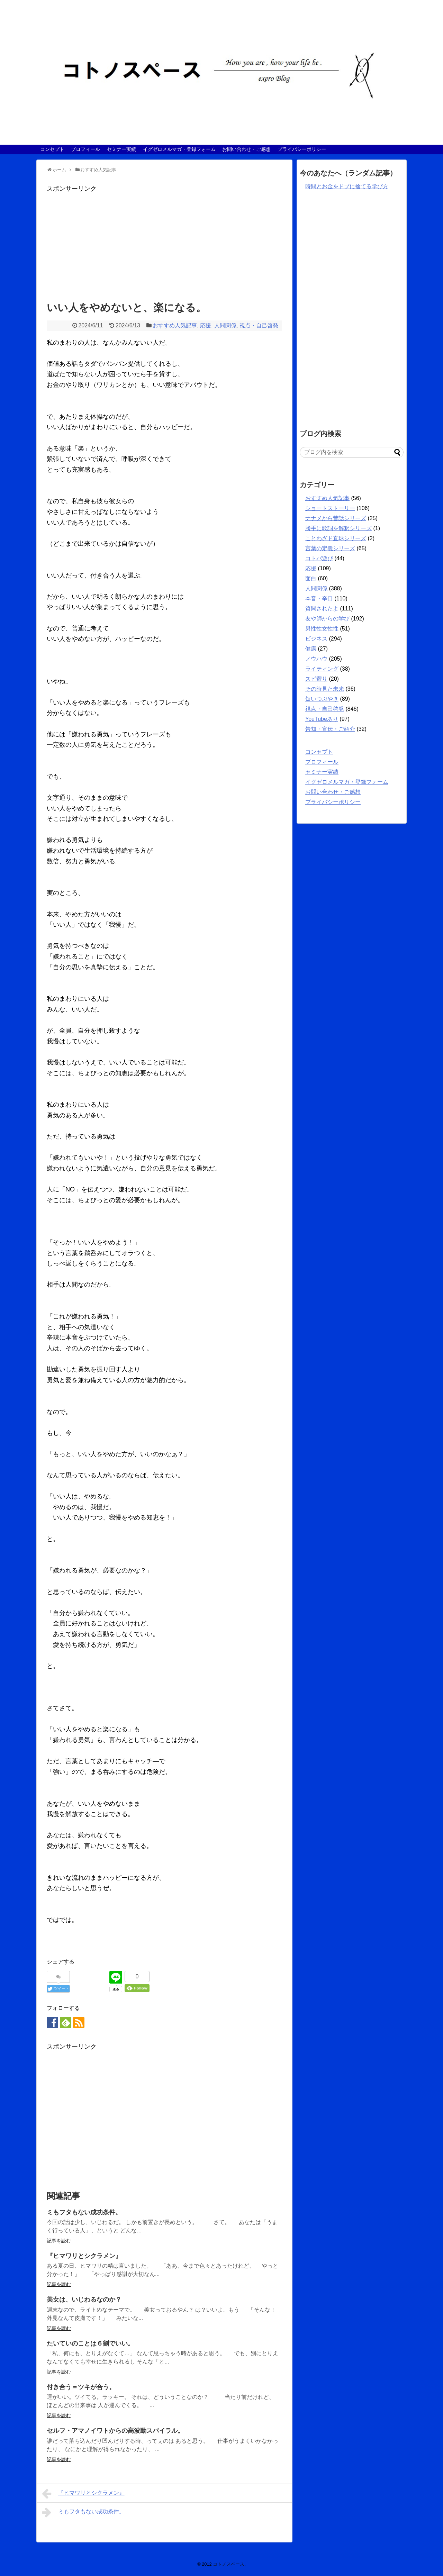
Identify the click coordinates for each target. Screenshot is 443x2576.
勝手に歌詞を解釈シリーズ (338, 528)
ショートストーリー (330, 508)
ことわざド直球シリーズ (335, 538)
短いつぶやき (321, 699)
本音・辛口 (319, 598)
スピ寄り (316, 679)
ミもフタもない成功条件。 (84, 2212)
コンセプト (52, 149)
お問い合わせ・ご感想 (246, 149)
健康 (310, 649)
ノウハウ (316, 659)
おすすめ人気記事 (175, 325)
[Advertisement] (164, 242)
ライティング (321, 669)
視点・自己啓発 (258, 325)
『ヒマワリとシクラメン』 (84, 2255)
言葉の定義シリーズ (330, 548)
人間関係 (225, 325)
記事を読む (59, 2240)
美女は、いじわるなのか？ (84, 2299)
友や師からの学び (327, 619)
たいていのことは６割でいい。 (90, 2343)
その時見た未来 (324, 689)
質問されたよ (321, 608)
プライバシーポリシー (302, 149)
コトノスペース (228, 2564)
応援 (205, 325)
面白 (310, 578)
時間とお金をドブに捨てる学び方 (346, 186)
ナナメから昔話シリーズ (335, 518)
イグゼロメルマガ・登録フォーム (179, 149)
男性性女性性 (321, 629)
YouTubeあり (321, 719)
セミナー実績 (121, 149)
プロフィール (85, 149)
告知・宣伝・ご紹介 (330, 729)
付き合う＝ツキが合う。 (81, 2387)
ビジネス (316, 639)
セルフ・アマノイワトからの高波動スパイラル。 (115, 2430)
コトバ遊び (319, 558)
